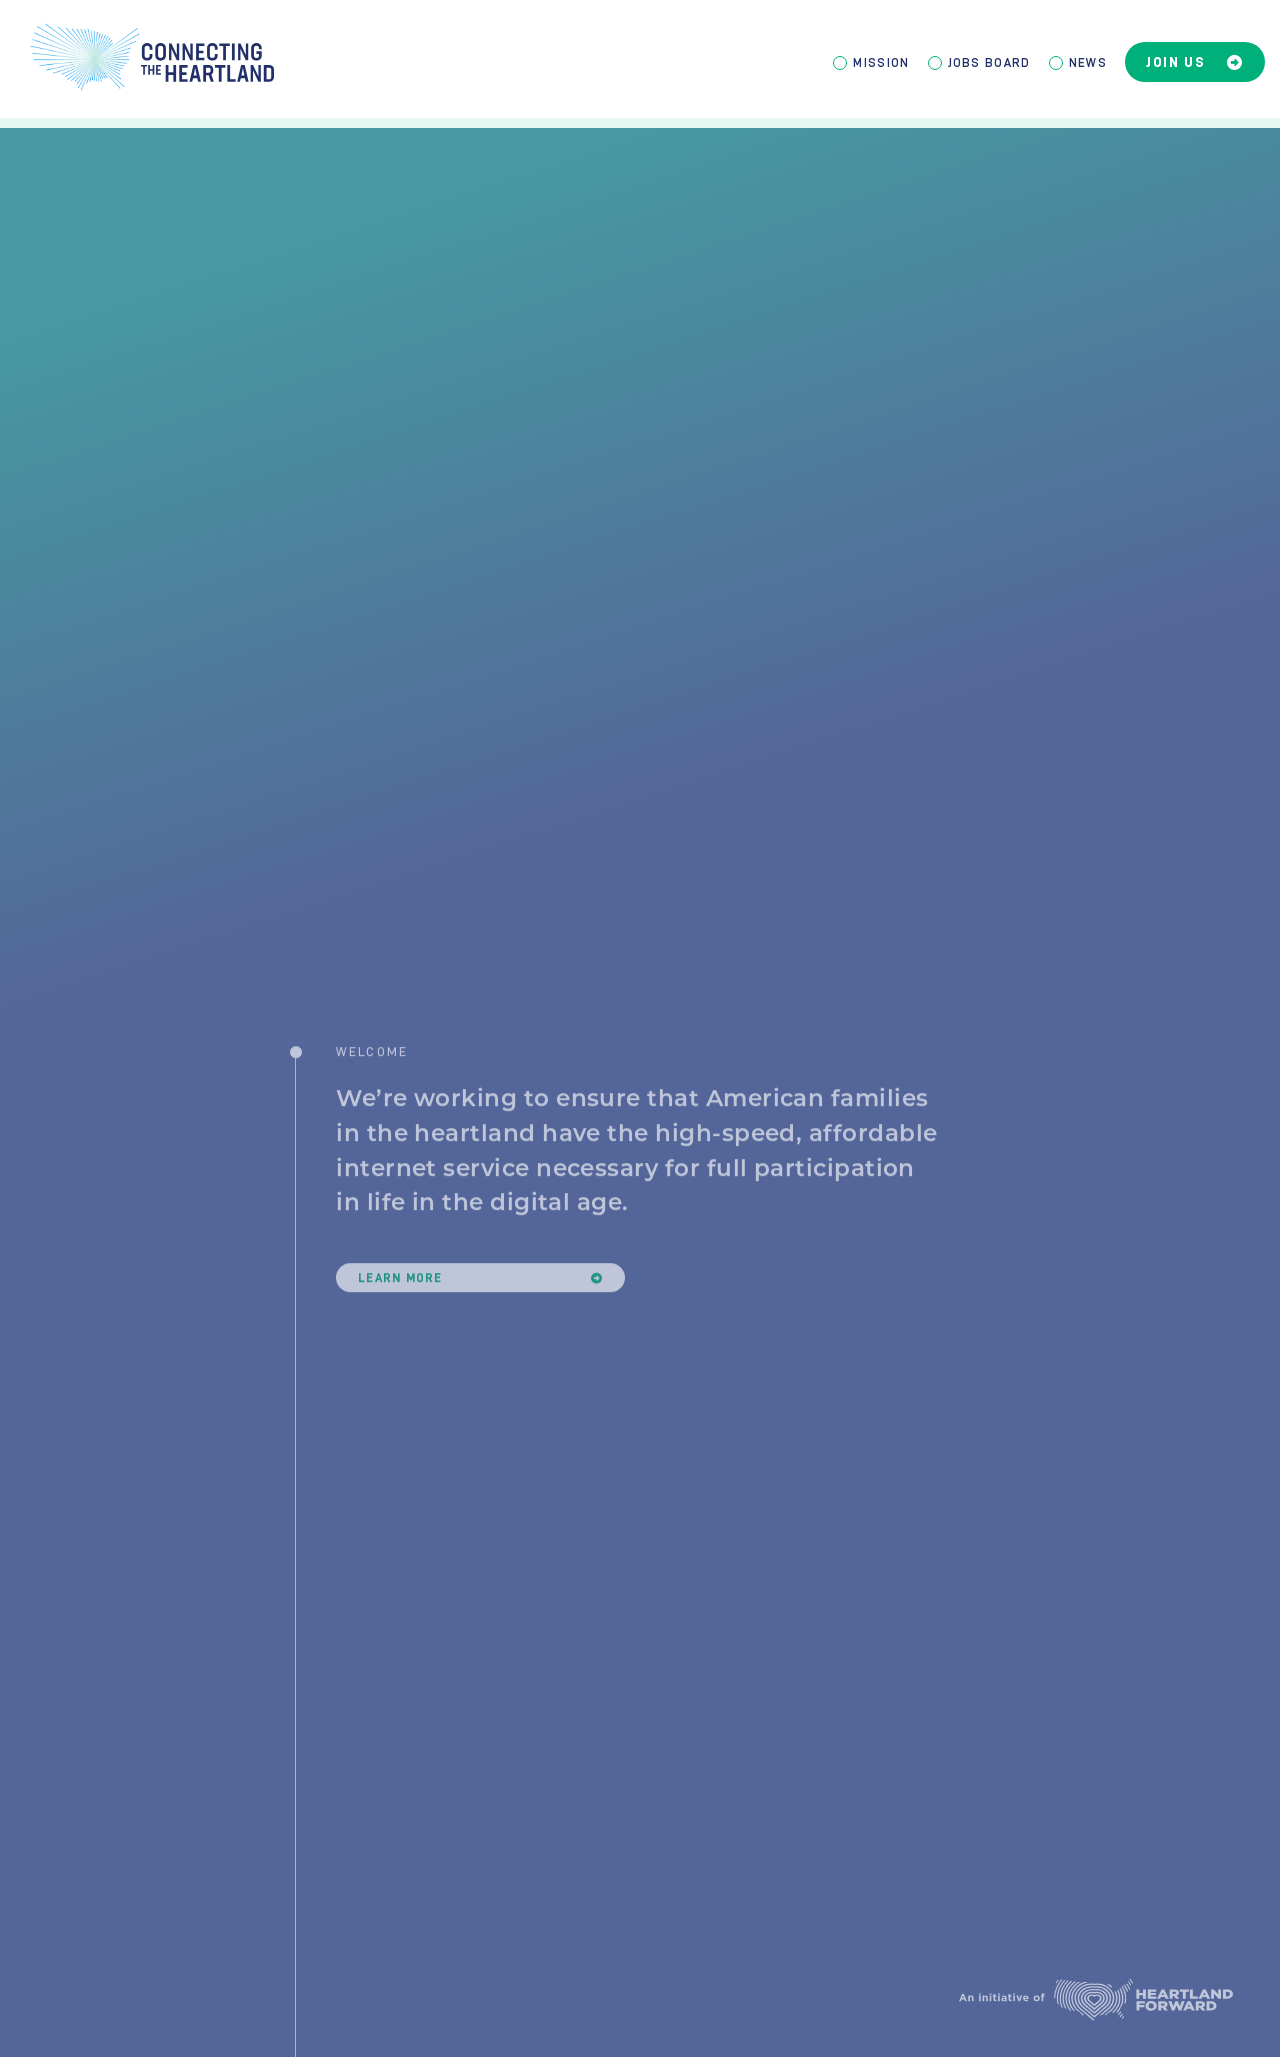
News (1088, 63)
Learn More (480, 1304)
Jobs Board (989, 63)
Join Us (1195, 62)
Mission (881, 63)
